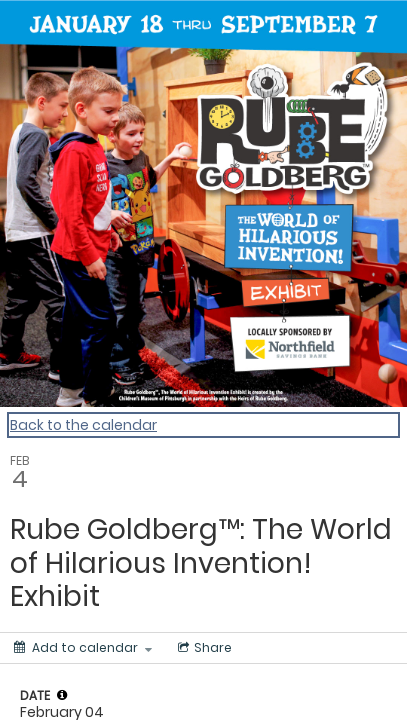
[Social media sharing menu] (203, 648)
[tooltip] (62, 695)
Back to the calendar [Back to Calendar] (83, 425)
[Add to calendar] (83, 648)
